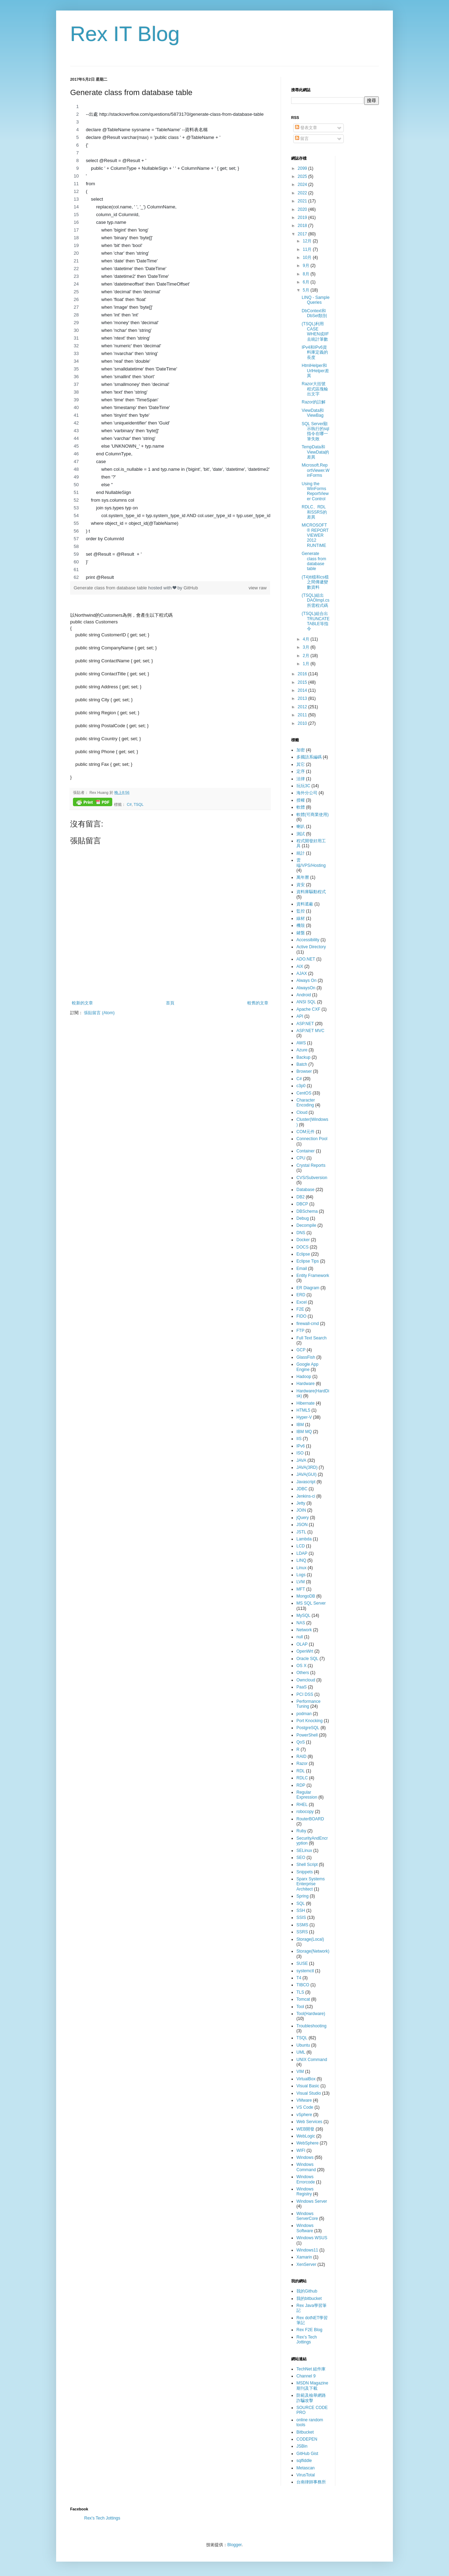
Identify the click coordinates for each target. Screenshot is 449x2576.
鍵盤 (300, 932)
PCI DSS (304, 1694)
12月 (308, 241)
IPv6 (300, 1446)
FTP (300, 1330)
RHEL (302, 1804)
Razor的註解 (314, 402)
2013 (303, 698)
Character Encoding (305, 1103)
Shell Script (307, 1864)
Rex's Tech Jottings (306, 2339)
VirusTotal (305, 2475)
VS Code (304, 2107)
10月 (308, 257)
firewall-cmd (307, 1323)
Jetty (300, 1503)
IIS (299, 1438)
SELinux (304, 1850)
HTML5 (303, 1410)
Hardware (305, 1383)
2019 (303, 217)
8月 (306, 274)
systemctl (305, 1970)
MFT (300, 1589)
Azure (301, 1050)
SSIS (301, 1917)
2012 (303, 706)
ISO (300, 1453)
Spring (302, 1896)
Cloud (301, 1112)
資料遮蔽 (304, 904)
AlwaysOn (305, 987)
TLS (300, 1992)
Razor (302, 1763)
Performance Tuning (308, 1704)
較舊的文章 (257, 1003)
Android (303, 994)
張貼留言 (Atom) (99, 1012)
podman (303, 1713)
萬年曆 (302, 877)
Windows (305, 2157)
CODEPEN (306, 2439)
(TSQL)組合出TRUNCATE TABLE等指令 (315, 621)
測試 (300, 833)
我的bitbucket (309, 2298)
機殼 (300, 925)
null (299, 1636)
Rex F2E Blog (309, 2329)
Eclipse (303, 1254)
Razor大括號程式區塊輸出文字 (315, 388)
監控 (300, 911)
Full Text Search (311, 1338)
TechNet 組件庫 (311, 2369)
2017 (303, 234)
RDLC (302, 1777)
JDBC (301, 1488)
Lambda (303, 1539)
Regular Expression (306, 1795)
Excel (301, 1302)
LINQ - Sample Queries (315, 300)
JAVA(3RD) (306, 1467)
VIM (300, 2071)
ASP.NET (305, 1023)
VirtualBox (305, 2078)
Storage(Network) (312, 1951)
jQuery (302, 1517)
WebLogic (305, 2136)
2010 (303, 723)
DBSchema (307, 1211)
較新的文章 (82, 1003)
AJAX (301, 973)
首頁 (170, 1003)
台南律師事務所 (311, 2482)
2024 (303, 184)
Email (301, 1268)
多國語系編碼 (309, 757)
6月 (306, 282)
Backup (303, 1057)
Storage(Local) (310, 1939)
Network (304, 1629)
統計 (300, 853)
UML (300, 2052)
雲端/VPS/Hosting (311, 863)
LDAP (301, 1553)
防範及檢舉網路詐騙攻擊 (311, 2398)
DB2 (300, 1197)
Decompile (306, 1225)
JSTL (301, 1532)
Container (305, 1151)
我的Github (306, 2291)
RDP (300, 1785)
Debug (302, 1218)
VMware (304, 2100)
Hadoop (303, 1376)
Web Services (309, 2121)
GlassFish (305, 1357)
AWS (301, 1043)
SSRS (302, 1931)
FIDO (301, 1316)
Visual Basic (307, 2085)
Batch (301, 1064)
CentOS (303, 1093)
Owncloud (305, 1680)
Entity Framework (312, 1275)
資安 (300, 884)
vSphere (304, 2114)
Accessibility (307, 939)
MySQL (303, 1615)
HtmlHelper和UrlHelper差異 (315, 370)
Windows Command (306, 2167)
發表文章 (306, 127)
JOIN (301, 1510)
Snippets (304, 1871)
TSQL (138, 804)
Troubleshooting (311, 2025)
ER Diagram (307, 1287)
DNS (300, 1232)
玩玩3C (303, 785)
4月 (306, 639)
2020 (303, 209)
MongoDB (305, 1596)
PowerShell (307, 1735)
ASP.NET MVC (310, 1030)
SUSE (302, 1963)
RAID (301, 1756)
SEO (300, 1857)
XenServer (306, 2264)
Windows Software (305, 2228)
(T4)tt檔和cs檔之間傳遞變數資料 (315, 582)
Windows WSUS (311, 2237)
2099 (303, 168)
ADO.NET (305, 959)
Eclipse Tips (307, 1261)
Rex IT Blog (125, 34)
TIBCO (302, 1984)
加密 (300, 750)
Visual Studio (308, 2093)
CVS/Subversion (311, 1177)
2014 (303, 690)
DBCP (302, 1204)
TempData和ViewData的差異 (315, 452)
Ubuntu (303, 2045)
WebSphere (307, 2143)
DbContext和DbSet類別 (314, 313)
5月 (306, 290)
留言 (302, 138)
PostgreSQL (307, 1727)
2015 (303, 682)
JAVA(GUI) (306, 1474)
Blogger (234, 2544)
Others (302, 1672)
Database (305, 1189)
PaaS (301, 1687)
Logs (301, 1574)
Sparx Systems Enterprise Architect (310, 1884)
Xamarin (304, 2257)
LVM (300, 1581)
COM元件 (305, 1131)
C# (129, 804)
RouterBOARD (310, 1818)
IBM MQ (304, 1431)
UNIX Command (311, 2059)
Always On (306, 980)
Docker (303, 1239)
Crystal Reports (311, 1165)
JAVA (301, 1460)
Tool (300, 2006)
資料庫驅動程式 (311, 891)
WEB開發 (305, 2129)
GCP (301, 1349)
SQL (300, 1903)
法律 (300, 778)
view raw (258, 587)
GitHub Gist (307, 2453)
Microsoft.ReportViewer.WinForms (315, 470)
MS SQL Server (311, 1603)
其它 (300, 764)
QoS (300, 1742)
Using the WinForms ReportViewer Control (315, 491)
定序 (300, 771)
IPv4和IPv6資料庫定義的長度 (315, 352)
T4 (298, 1977)
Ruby (301, 1830)
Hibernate (305, 1403)
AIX (299, 966)
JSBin (301, 2446)
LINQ (301, 1560)
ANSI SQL (306, 1001)
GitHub (190, 587)
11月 (308, 249)
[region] (170, 342)
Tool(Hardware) (310, 2013)
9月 (306, 265)
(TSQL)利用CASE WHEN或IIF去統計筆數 (315, 331)
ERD (300, 1294)
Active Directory (311, 946)
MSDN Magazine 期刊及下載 (312, 2385)
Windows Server (311, 2201)
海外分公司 (306, 792)
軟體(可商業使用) (312, 814)
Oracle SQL (307, 1658)
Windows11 (307, 2250)
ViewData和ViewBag (313, 413)
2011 (303, 714)
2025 (303, 176)
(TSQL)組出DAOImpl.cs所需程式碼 (315, 600)
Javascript (305, 1481)
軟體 (300, 807)
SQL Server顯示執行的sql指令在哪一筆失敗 (315, 431)
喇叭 (300, 826)
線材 (300, 918)
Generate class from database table (111, 587)
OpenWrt (304, 1651)
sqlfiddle (304, 2460)
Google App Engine (307, 1367)
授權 (300, 800)
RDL (300, 1770)
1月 (306, 663)
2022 (303, 192)
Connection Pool (311, 1138)
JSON (302, 1524)
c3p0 (301, 1085)
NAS (300, 1622)
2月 (306, 655)
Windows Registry (305, 2191)
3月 (306, 647)
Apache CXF (308, 1009)
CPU (300, 1158)
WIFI (300, 2150)
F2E (300, 1309)
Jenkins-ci (305, 1496)
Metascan (305, 2467)
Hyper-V (304, 1417)
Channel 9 (306, 2376)
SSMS (302, 1924)
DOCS (302, 1247)
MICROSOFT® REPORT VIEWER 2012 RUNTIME (315, 535)
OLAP (302, 1644)
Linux (301, 1567)
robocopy (305, 1811)
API (299, 1016)
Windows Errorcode (305, 2179)
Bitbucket (305, 2432)
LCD (300, 1546)
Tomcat (303, 1999)
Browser (304, 1071)
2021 (303, 201)
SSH (300, 1910)
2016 (303, 673)
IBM (300, 1424)
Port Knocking (309, 1720)
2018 (303, 225)
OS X (301, 1665)
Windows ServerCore (307, 2216)
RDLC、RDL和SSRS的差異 (314, 512)
